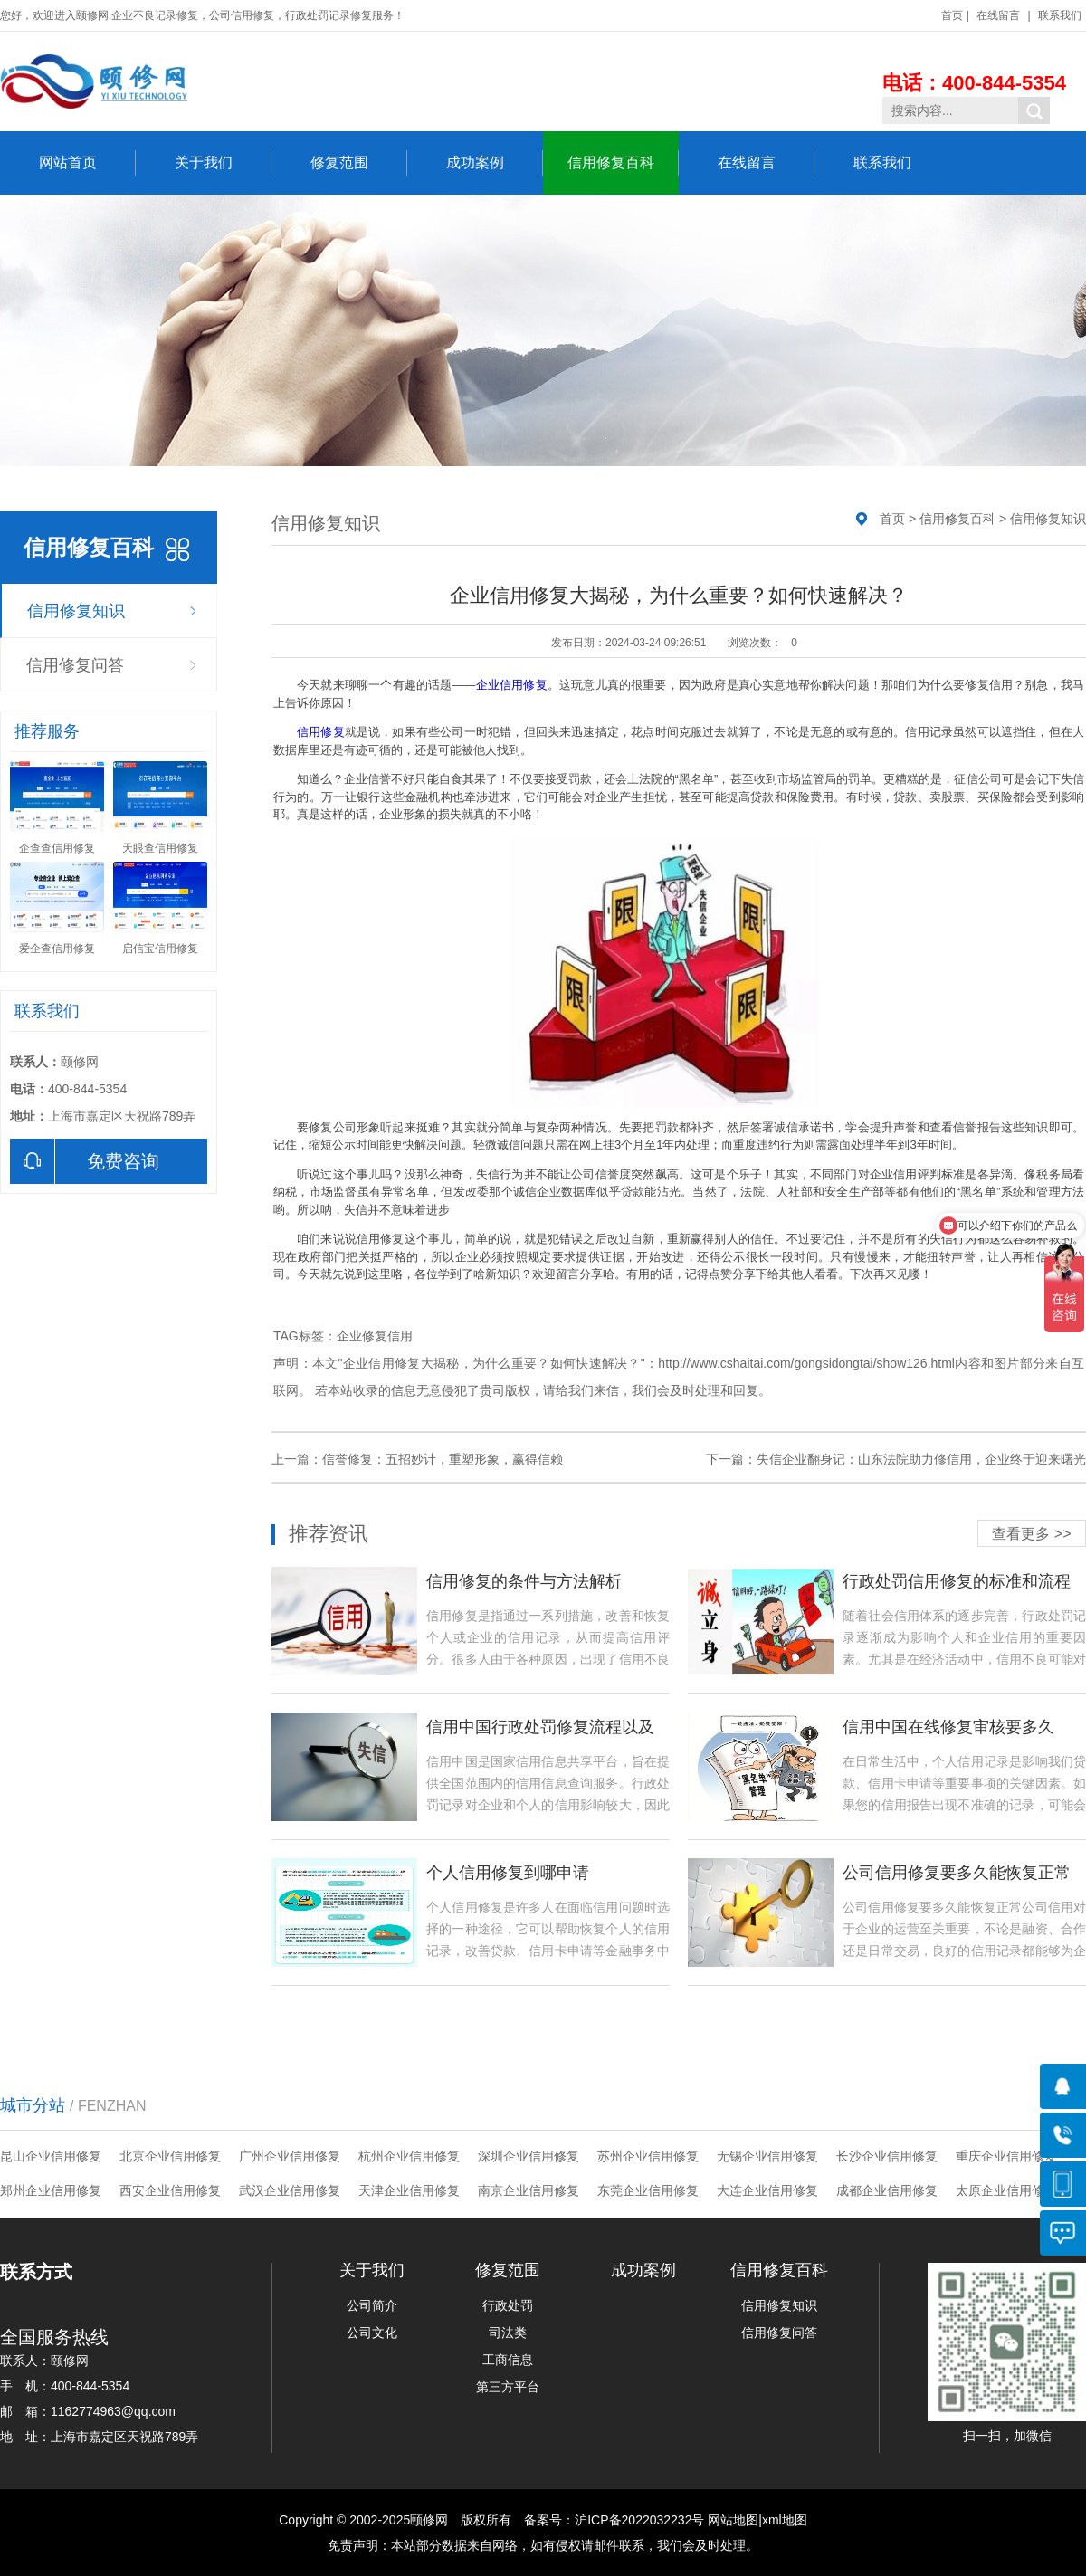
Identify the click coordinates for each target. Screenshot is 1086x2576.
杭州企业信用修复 (409, 2156)
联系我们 (1059, 15)
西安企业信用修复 (170, 2190)
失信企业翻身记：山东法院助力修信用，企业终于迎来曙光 (921, 1459)
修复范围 (358, 163)
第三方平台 (507, 2386)
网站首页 (87, 163)
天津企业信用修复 (409, 2190)
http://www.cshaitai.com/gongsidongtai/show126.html (806, 1363)
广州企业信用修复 (289, 2156)
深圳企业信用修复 (528, 2156)
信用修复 (321, 732)
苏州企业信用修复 (648, 2156)
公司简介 (372, 2305)
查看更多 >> (1031, 1533)
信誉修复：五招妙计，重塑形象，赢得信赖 (442, 1459)
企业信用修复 (511, 685)
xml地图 (784, 2520)
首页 (952, 15)
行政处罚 (507, 2305)
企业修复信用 (375, 1336)
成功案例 (494, 163)
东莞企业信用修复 (648, 2190)
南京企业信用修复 (528, 2190)
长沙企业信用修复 (887, 2156)
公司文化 (372, 2332)
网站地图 (733, 2520)
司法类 (508, 2332)
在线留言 (998, 15)
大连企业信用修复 (767, 2190)
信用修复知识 (76, 611)
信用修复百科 (623, 163)
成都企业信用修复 (887, 2190)
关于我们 (223, 163)
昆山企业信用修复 (50, 2156)
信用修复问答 (75, 665)
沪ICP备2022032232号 (639, 2520)
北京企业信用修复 (170, 2156)
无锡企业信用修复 (767, 2156)
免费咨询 (84, 1161)
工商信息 (507, 2359)
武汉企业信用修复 (289, 2190)
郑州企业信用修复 (50, 2190)
